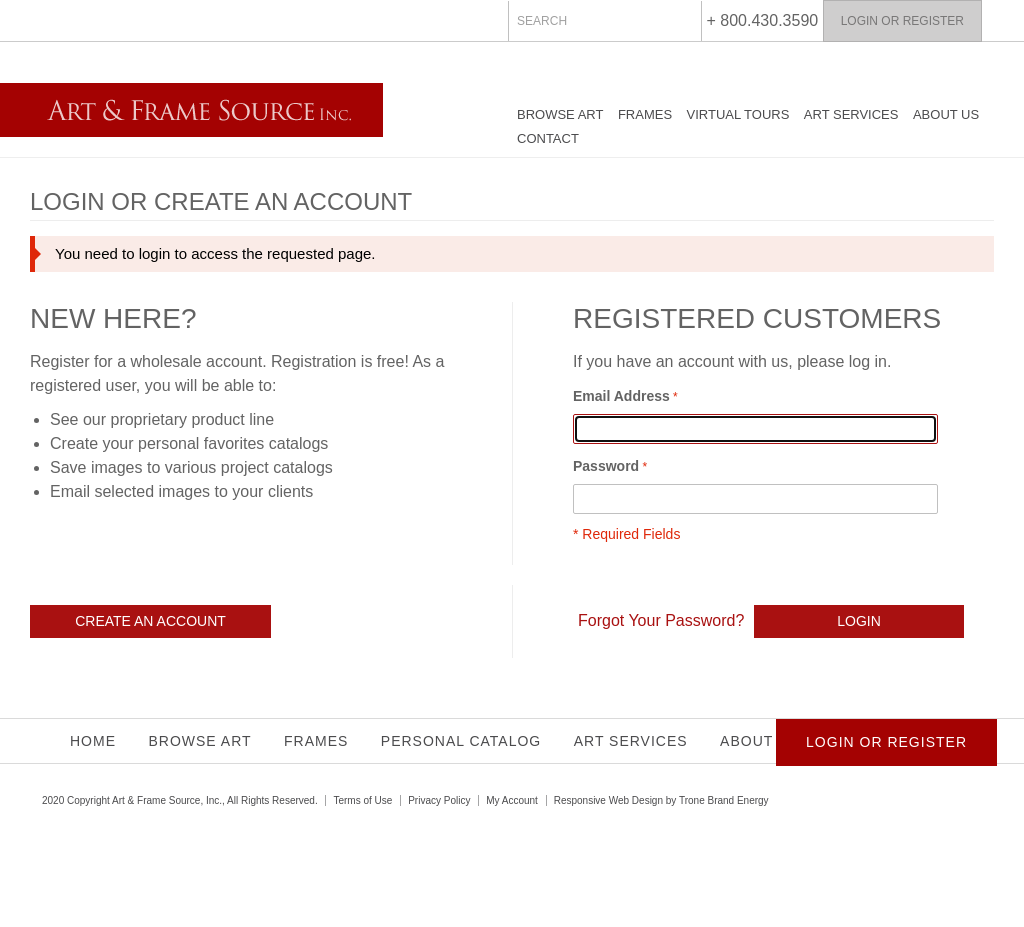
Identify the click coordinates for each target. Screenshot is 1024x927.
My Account (512, 800)
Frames (645, 114)
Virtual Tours (738, 114)
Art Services (851, 114)
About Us (946, 114)
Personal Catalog (461, 741)
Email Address (621, 396)
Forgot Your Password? (661, 620)
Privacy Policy (439, 800)
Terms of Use (362, 800)
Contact (548, 138)
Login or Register (902, 21)
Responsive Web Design (608, 800)
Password (606, 466)
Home (93, 741)
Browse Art (560, 114)
